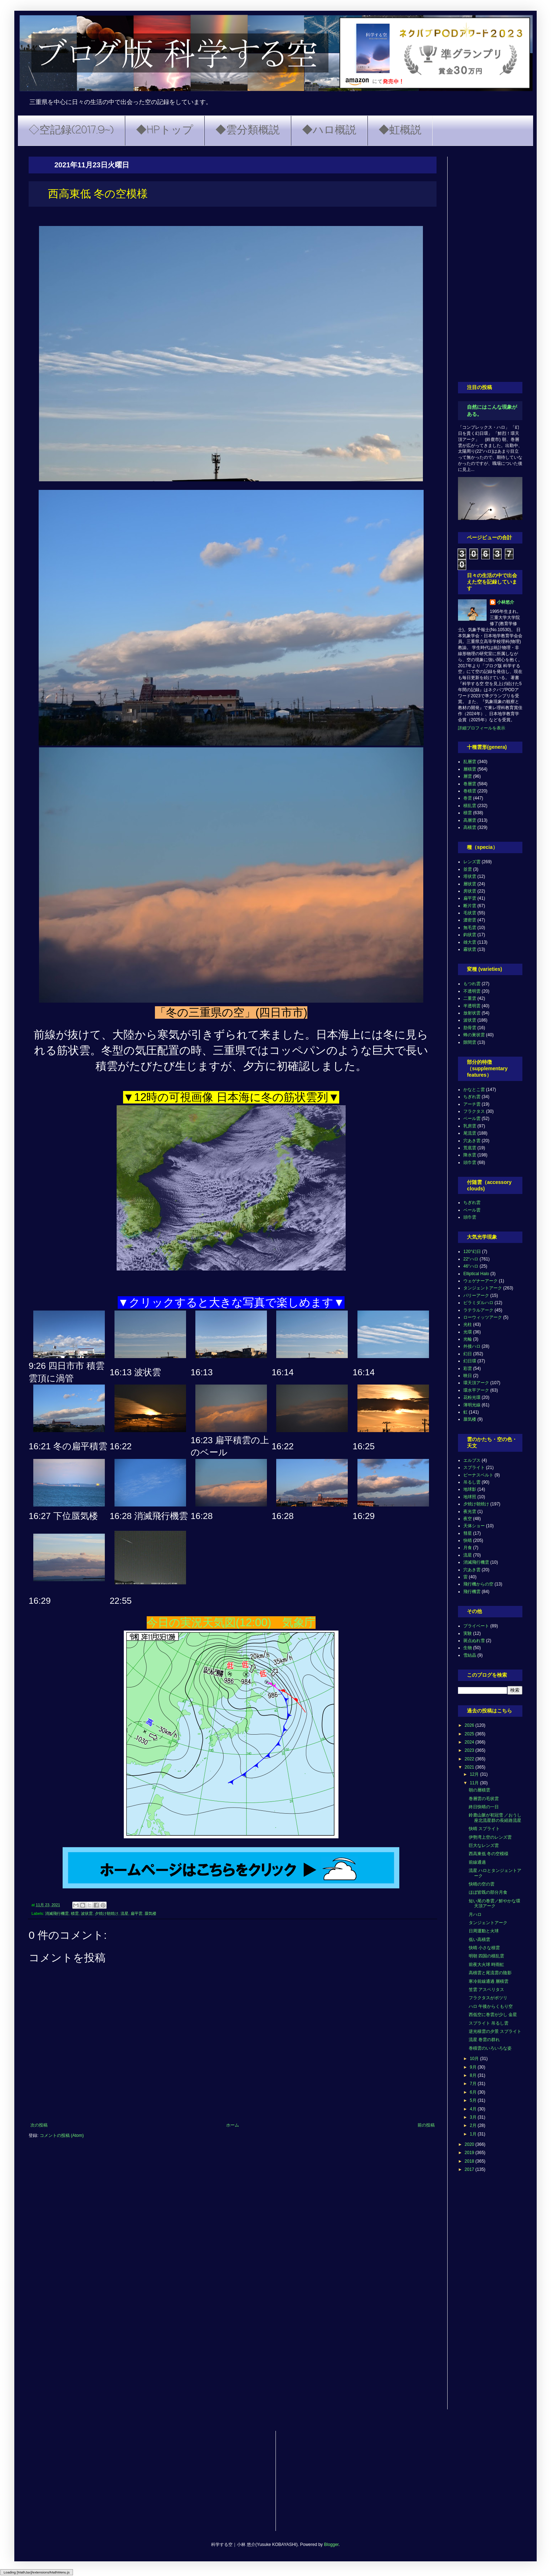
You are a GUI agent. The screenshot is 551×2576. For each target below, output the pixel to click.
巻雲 (467, 798)
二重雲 (469, 998)
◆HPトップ (164, 130)
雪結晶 (469, 1655)
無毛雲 (469, 927)
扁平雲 (136, 1913)
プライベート (476, 1625)
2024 (470, 1742)
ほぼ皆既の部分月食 (488, 1892)
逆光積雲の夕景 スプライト (495, 2031)
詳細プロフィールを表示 (481, 728)
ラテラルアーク (478, 1310)
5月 (474, 2100)
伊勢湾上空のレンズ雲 (490, 1837)
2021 (470, 1767)
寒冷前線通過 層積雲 (488, 1981)
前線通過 (477, 1862)
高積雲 (469, 827)
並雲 (467, 869)
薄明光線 (472, 1404)
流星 (124, 1913)
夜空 (467, 1518)
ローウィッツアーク (482, 1317)
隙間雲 (469, 1042)
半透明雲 (472, 1005)
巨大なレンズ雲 (484, 1845)
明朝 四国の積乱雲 (486, 1955)
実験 (467, 1633)
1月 (474, 2134)
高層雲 (469, 820)
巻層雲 (469, 783)
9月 (474, 2067)
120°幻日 (472, 1251)
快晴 (467, 1540)
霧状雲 (469, 949)
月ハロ (475, 1914)
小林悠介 (505, 602)
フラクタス (474, 1111)
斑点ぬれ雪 (474, 1640)
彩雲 (467, 1368)
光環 (467, 1331)
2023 (470, 1750)
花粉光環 (472, 1397)
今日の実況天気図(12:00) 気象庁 (231, 1622)
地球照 (469, 1496)
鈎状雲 (469, 934)
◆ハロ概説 (329, 130)
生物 (467, 1647)
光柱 (467, 1324)
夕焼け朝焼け (106, 1913)
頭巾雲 (469, 1162)
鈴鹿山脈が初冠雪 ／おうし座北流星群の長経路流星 (495, 1818)
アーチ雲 (472, 1104)
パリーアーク (476, 1295)
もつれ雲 (472, 983)
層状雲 (469, 883)
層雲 (467, 776)
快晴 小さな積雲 (484, 1947)
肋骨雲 (469, 1027)
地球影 (469, 1489)
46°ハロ (470, 1266)
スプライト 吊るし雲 (488, 2023)
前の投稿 (426, 2125)
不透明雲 (472, 991)
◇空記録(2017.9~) (71, 130)
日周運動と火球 (484, 1930)
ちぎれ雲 (472, 1096)
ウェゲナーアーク (480, 1280)
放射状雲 (472, 1013)
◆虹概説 (400, 130)
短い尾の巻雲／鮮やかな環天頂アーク (494, 1903)
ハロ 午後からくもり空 (491, 2006)
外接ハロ (472, 1346)
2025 (470, 1733)
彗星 (467, 1533)
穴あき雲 (472, 1140)
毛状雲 (469, 912)
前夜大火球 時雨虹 (486, 1964)
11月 (475, 1782)
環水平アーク (476, 1390)
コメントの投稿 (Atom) (62, 2135)
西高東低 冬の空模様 (488, 1853)
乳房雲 (469, 1126)
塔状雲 (469, 876)
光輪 (467, 1339)
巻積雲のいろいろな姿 (490, 2048)
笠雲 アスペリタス (486, 1989)
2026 (470, 1725)
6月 (474, 2092)
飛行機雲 (472, 1591)
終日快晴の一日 (484, 1806)
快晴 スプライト (484, 1828)
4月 (474, 2109)
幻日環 (469, 1360)
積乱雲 (469, 805)
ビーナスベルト (478, 1475)
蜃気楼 (150, 1913)
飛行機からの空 (478, 1584)
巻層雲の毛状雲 (484, 1798)
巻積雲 (469, 790)
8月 (474, 2075)
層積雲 (469, 769)
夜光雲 (469, 1511)
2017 (470, 2169)
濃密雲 (469, 920)
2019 (470, 2152)
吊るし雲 (472, 1482)
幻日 (467, 1353)
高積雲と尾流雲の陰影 (490, 1972)
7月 (474, 2083)
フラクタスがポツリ (488, 1997)
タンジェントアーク (482, 1288)
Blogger (331, 2544)
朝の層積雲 (479, 1790)
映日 (467, 1375)
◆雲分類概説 (247, 130)
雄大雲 (469, 942)
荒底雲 (469, 1147)
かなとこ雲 (474, 1089)
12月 (475, 1774)
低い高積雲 (479, 1939)
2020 (470, 2144)
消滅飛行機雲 (57, 1913)
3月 (474, 2117)
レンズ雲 (472, 861)
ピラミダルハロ (478, 1302)
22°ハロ (470, 1259)
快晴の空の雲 (481, 1884)
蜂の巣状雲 (474, 1034)
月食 (467, 1547)
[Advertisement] (490, 264)
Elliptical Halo (476, 1273)
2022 (470, 1758)
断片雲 (469, 905)
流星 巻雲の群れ (484, 2039)
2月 (474, 2125)
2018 (470, 2161)
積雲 (75, 1913)
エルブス (472, 1460)
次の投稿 (39, 2125)
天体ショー (474, 1525)
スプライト (474, 1467)
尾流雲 (469, 1133)
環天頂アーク (476, 1382)
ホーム (232, 2125)
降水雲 (469, 1154)
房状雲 (469, 891)
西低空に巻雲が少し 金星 (493, 2014)
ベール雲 (472, 1118)
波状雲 (87, 1913)
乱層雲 (469, 761)
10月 (475, 2058)
